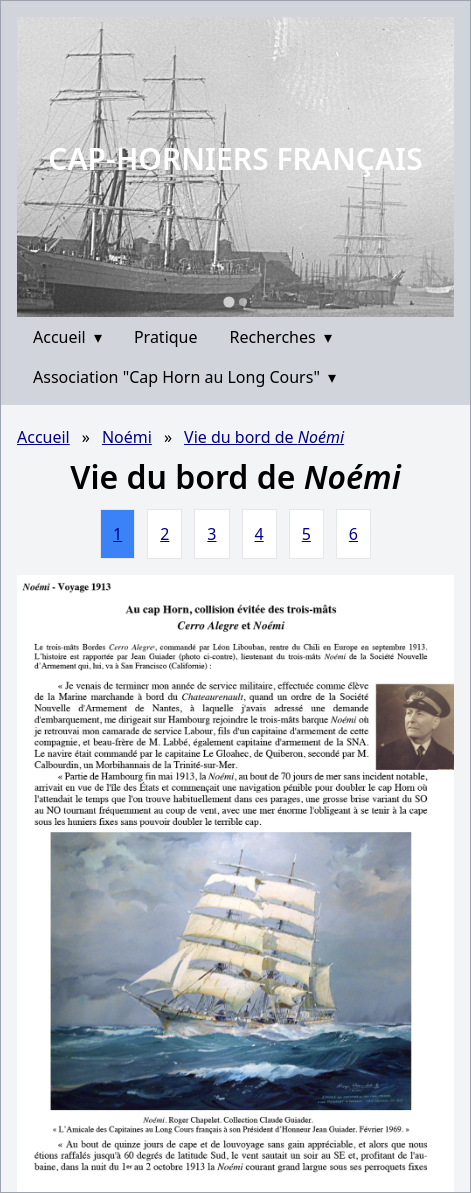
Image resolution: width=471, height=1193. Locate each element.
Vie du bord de (264, 437)
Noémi (127, 437)
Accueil (67, 337)
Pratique (166, 337)
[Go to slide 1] (228, 301)
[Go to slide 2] (243, 302)
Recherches (281, 337)
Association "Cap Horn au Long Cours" (184, 377)
